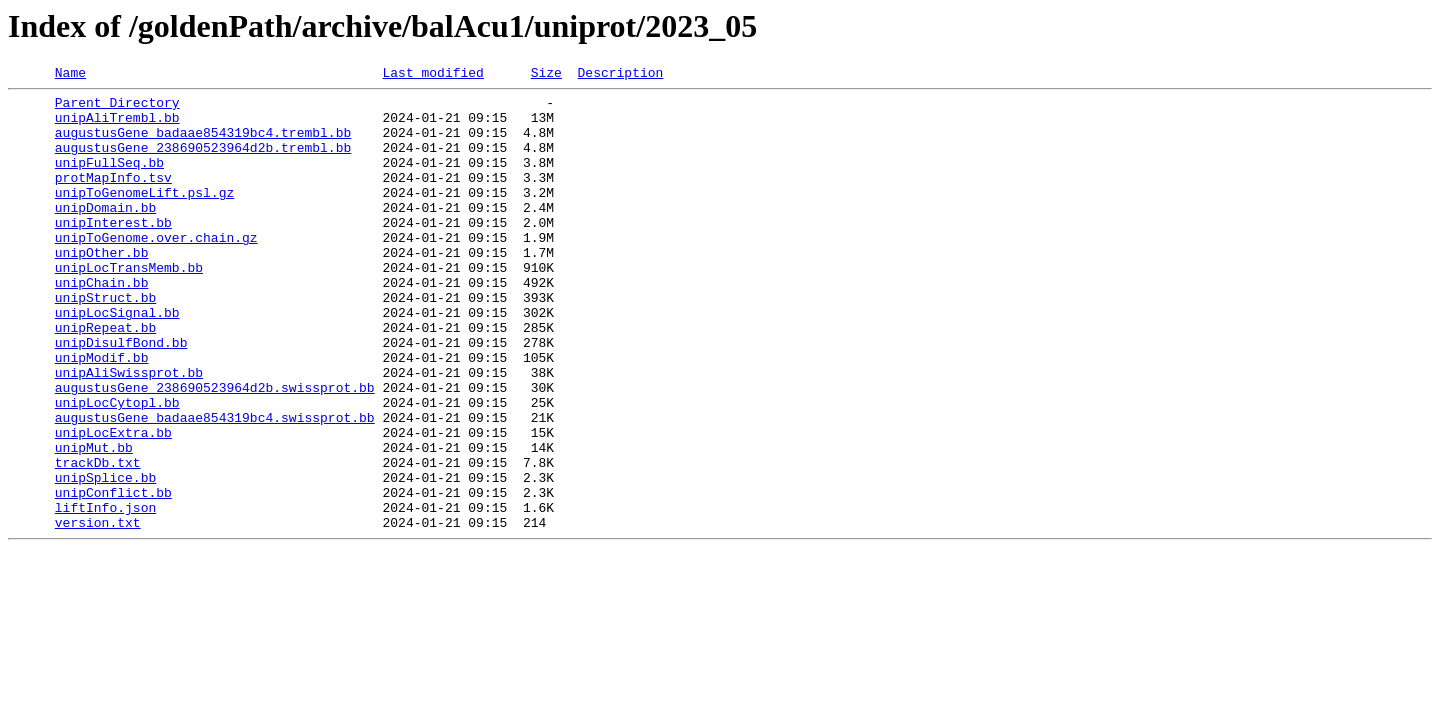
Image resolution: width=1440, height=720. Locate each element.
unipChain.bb (102, 324)
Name (70, 75)
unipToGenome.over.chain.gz (156, 270)
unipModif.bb (102, 414)
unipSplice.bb (105, 558)
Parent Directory (117, 108)
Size (546, 75)
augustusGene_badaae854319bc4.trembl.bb (203, 144)
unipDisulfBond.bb (121, 396)
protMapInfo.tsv (113, 198)
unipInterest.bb (113, 252)
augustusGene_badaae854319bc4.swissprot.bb (215, 486)
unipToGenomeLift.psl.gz (144, 216)
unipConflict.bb (113, 576)
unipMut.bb (94, 522)
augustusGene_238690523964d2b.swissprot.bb (215, 450)
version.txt (98, 612)
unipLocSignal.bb (117, 360)
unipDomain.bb (105, 234)
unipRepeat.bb (105, 378)
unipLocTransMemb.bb (129, 306)
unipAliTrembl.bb (117, 126)
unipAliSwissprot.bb (129, 432)
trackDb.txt (98, 540)
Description (620, 75)
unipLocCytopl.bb (117, 468)
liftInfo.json (105, 594)
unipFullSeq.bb (109, 180)
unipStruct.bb (105, 342)
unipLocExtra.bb (113, 504)
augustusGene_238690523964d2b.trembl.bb (203, 162)
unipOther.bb (102, 288)
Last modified (432, 75)
